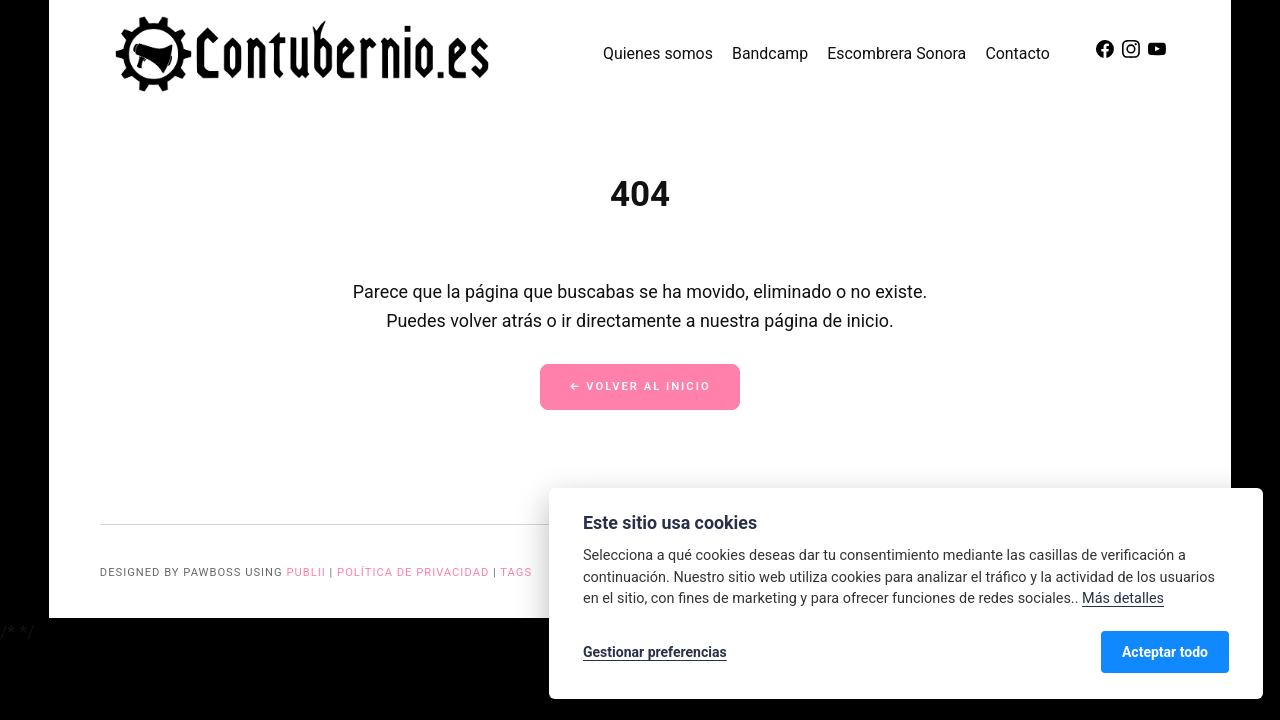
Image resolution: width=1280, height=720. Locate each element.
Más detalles (1123, 598)
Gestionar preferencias (655, 652)
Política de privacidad (413, 572)
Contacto (1017, 53)
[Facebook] (1107, 53)
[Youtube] (1156, 53)
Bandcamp (770, 53)
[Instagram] (1133, 53)
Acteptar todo (1165, 652)
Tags (516, 572)
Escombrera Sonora (896, 53)
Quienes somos (658, 53)
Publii (305, 572)
